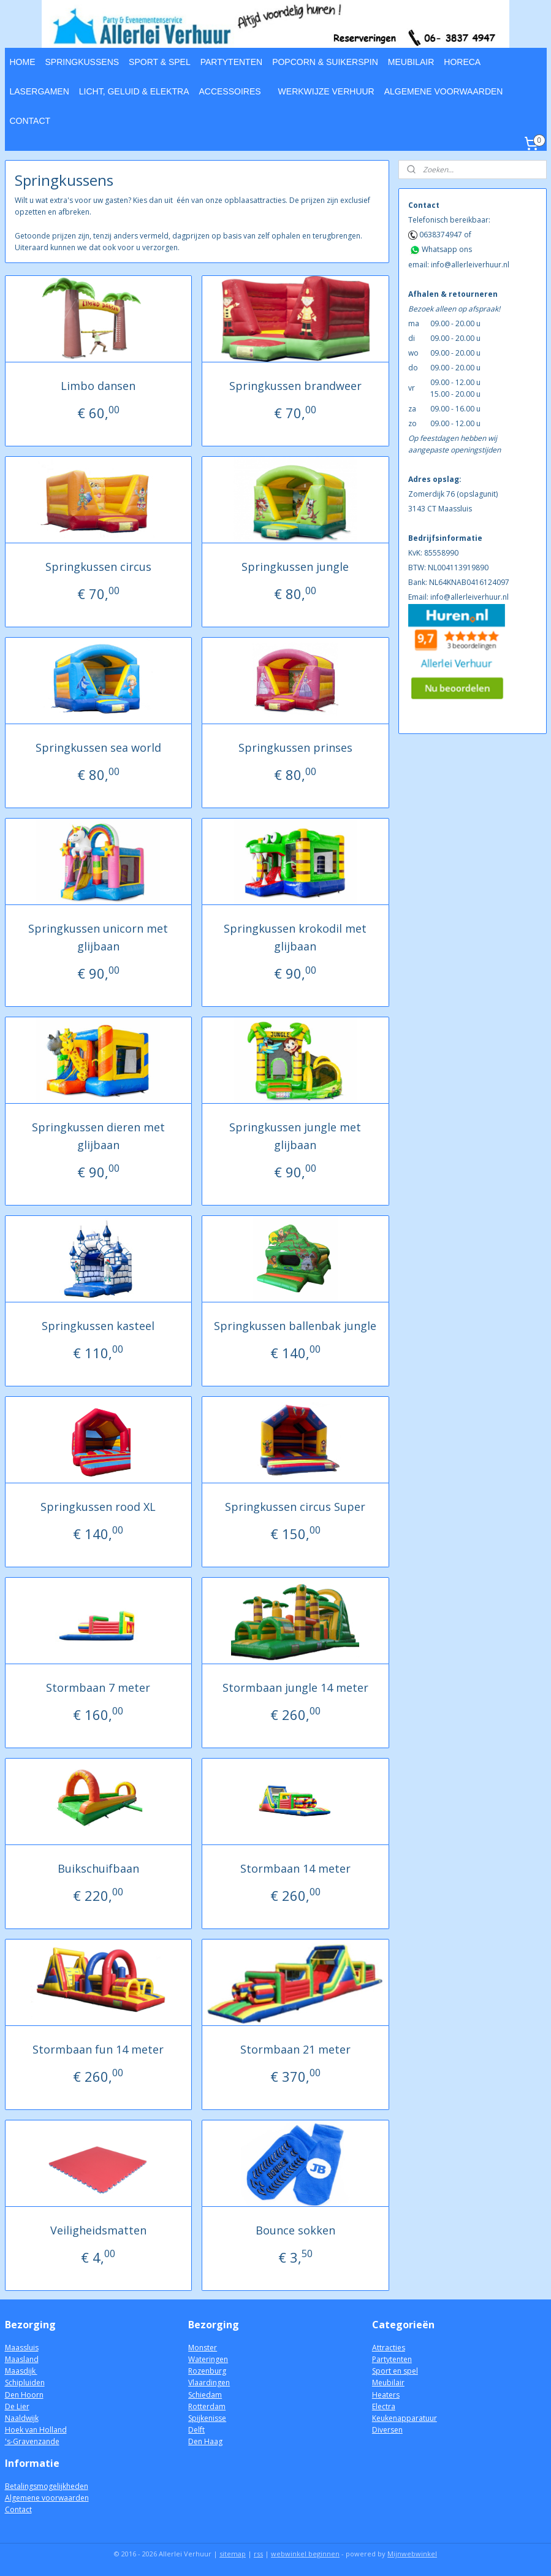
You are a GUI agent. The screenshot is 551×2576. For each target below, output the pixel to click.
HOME (23, 62)
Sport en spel (395, 2371)
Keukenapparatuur (404, 2418)
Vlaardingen (209, 2382)
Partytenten (392, 2359)
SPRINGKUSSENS (82, 62)
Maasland (22, 2359)
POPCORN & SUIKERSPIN (325, 62)
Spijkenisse (207, 2418)
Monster (202, 2347)
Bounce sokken (295, 2229)
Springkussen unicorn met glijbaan (98, 937)
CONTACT (30, 121)
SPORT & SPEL (160, 62)
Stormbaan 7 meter (98, 1687)
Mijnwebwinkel (412, 2553)
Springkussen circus (98, 566)
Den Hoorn (24, 2395)
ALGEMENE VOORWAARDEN (443, 91)
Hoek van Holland (36, 2430)
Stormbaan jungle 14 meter (295, 1687)
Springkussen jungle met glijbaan (295, 1136)
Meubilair (388, 2382)
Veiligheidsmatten (98, 2229)
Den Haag (205, 2441)
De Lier (17, 2406)
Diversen (387, 2430)
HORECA (462, 62)
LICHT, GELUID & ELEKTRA (134, 91)
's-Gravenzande (32, 2441)
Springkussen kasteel (98, 1325)
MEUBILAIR (411, 62)
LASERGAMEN (39, 91)
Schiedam (205, 2395)
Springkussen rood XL (98, 1506)
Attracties (388, 2347)
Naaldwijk (22, 2418)
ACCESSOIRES (229, 91)
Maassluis (22, 2347)
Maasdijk (21, 2371)
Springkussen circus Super (295, 1506)
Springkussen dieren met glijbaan (98, 1136)
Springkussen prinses (295, 747)
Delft (196, 2430)
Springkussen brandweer (295, 385)
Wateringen (208, 2359)
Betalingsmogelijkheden (46, 2486)
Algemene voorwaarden (47, 2498)
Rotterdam (207, 2406)
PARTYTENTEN (231, 62)
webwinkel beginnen (305, 2553)
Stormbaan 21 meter (295, 2048)
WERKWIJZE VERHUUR (326, 91)
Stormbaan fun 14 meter (98, 2048)
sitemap (232, 2553)
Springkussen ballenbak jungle (295, 1325)
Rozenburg (207, 2371)
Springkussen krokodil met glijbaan (295, 937)
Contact (18, 2509)
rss (258, 2553)
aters (391, 2395)
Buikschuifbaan (98, 1867)
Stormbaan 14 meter (295, 1867)
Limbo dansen (98, 385)
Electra (383, 2406)
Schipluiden (25, 2382)
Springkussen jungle (295, 566)
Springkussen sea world (98, 747)
